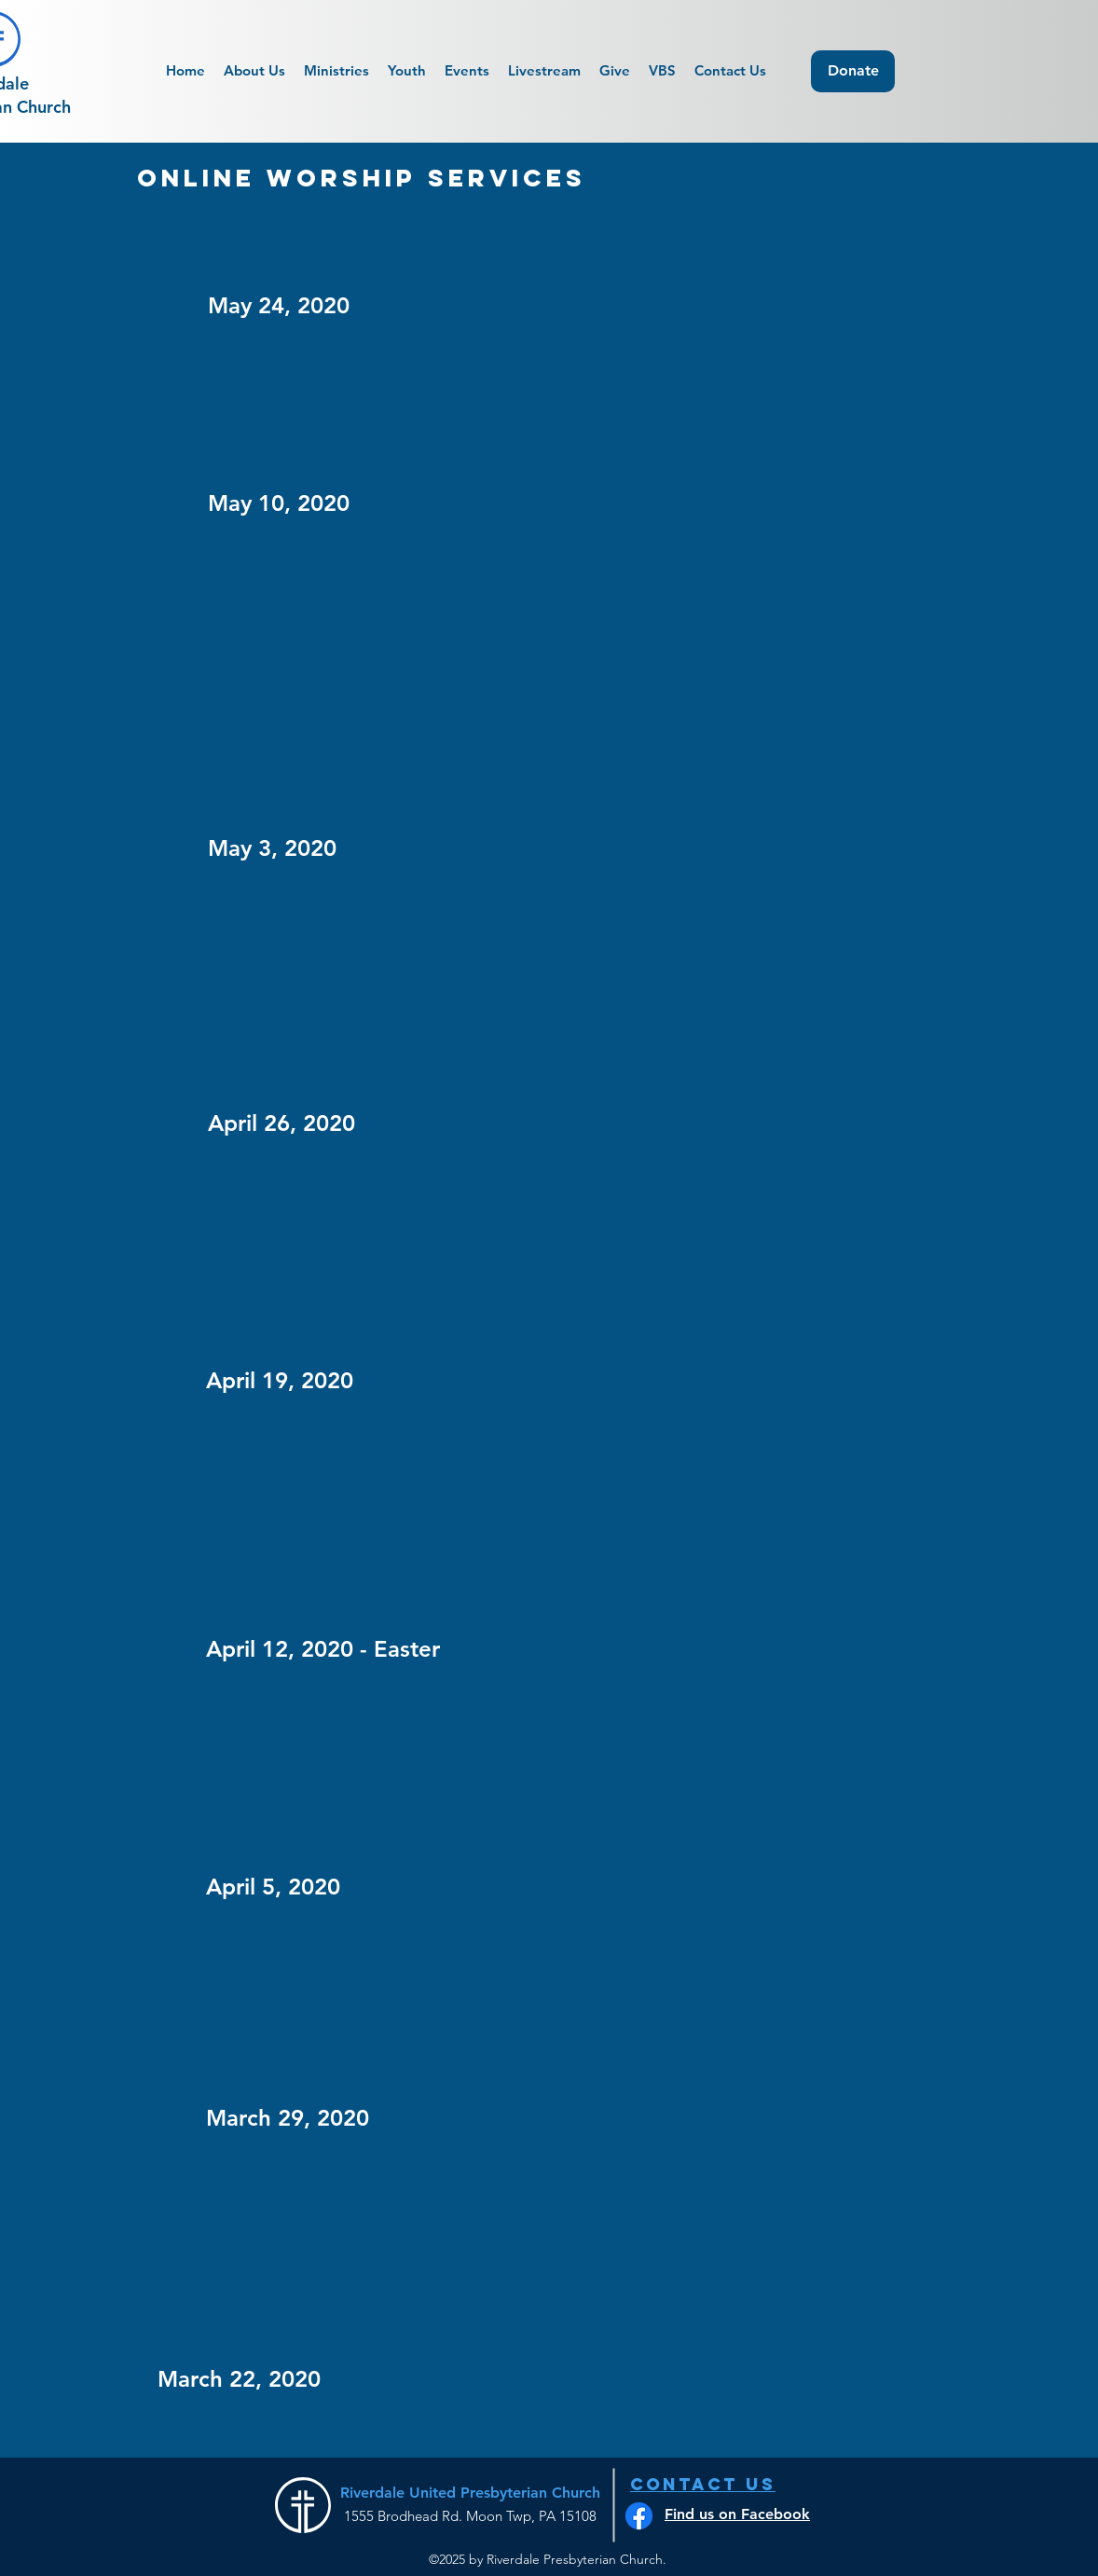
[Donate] (853, 71)
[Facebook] (639, 2516)
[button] (467, 71)
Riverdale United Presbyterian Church (470, 2492)
